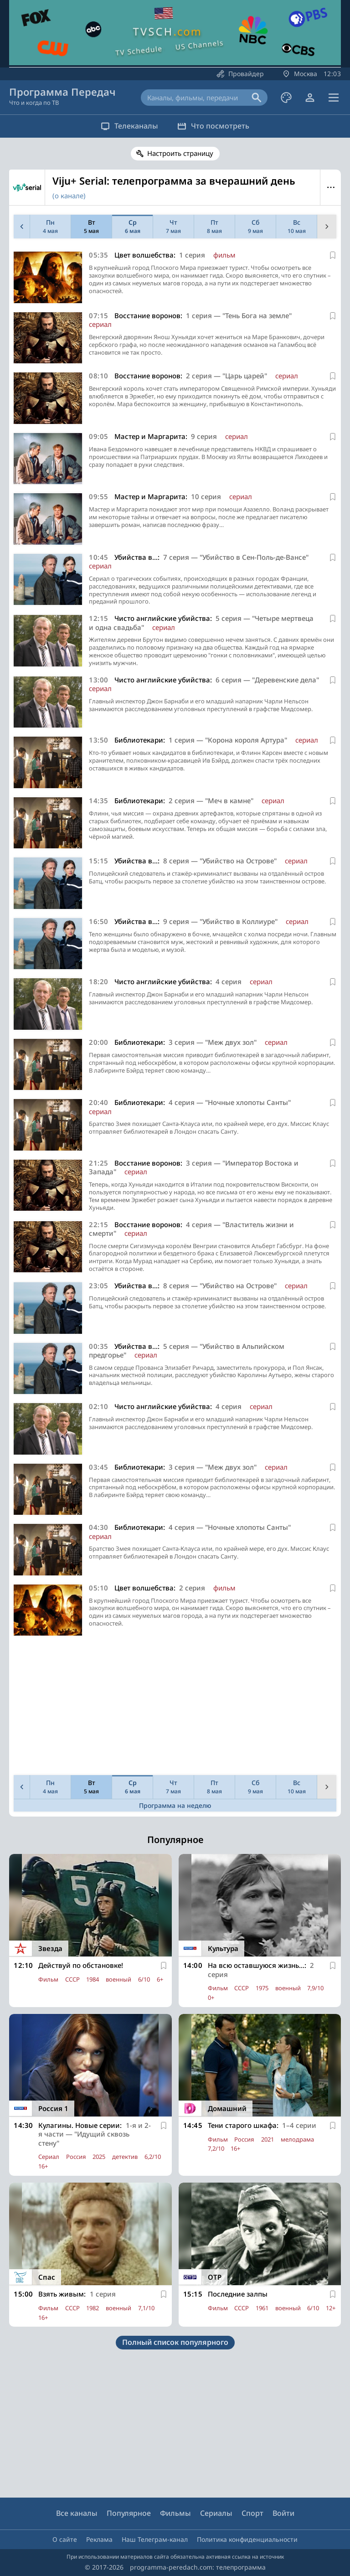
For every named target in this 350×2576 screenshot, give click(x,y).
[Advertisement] (173, 1707)
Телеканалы (125, 126)
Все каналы (77, 2513)
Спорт (252, 2513)
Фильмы (175, 2513)
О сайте (64, 2539)
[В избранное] (332, 255)
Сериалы (216, 2513)
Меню (330, 187)
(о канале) (69, 195)
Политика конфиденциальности (247, 2539)
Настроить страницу (180, 153)
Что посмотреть (217, 126)
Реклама (99, 2539)
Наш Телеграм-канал (155, 2539)
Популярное (129, 2513)
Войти (283, 2513)
